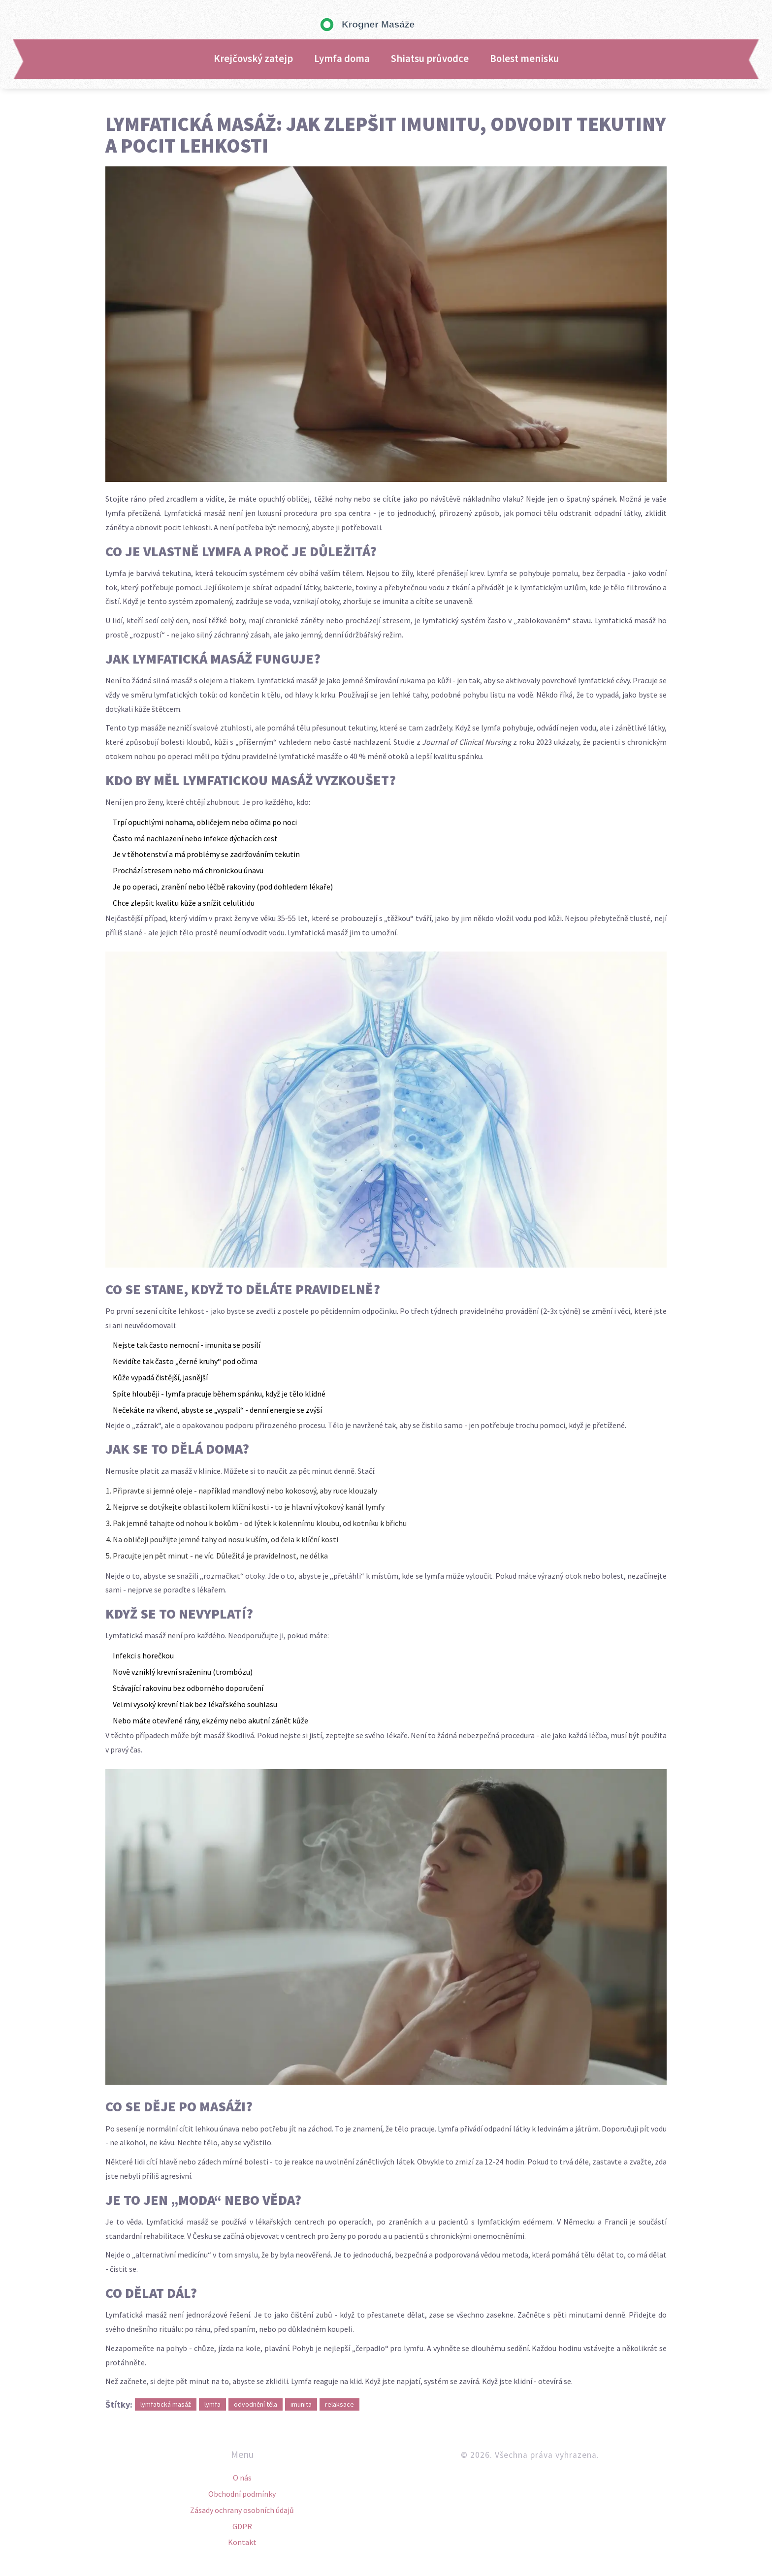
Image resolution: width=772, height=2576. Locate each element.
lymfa (212, 2404)
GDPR (242, 2526)
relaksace (339, 2404)
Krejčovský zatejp (253, 58)
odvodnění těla (255, 2404)
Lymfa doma (342, 58)
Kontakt (242, 2542)
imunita (301, 2404)
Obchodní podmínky (242, 2494)
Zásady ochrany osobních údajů (242, 2510)
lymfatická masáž (165, 2404)
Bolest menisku (524, 58)
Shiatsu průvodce (430, 58)
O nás (242, 2477)
